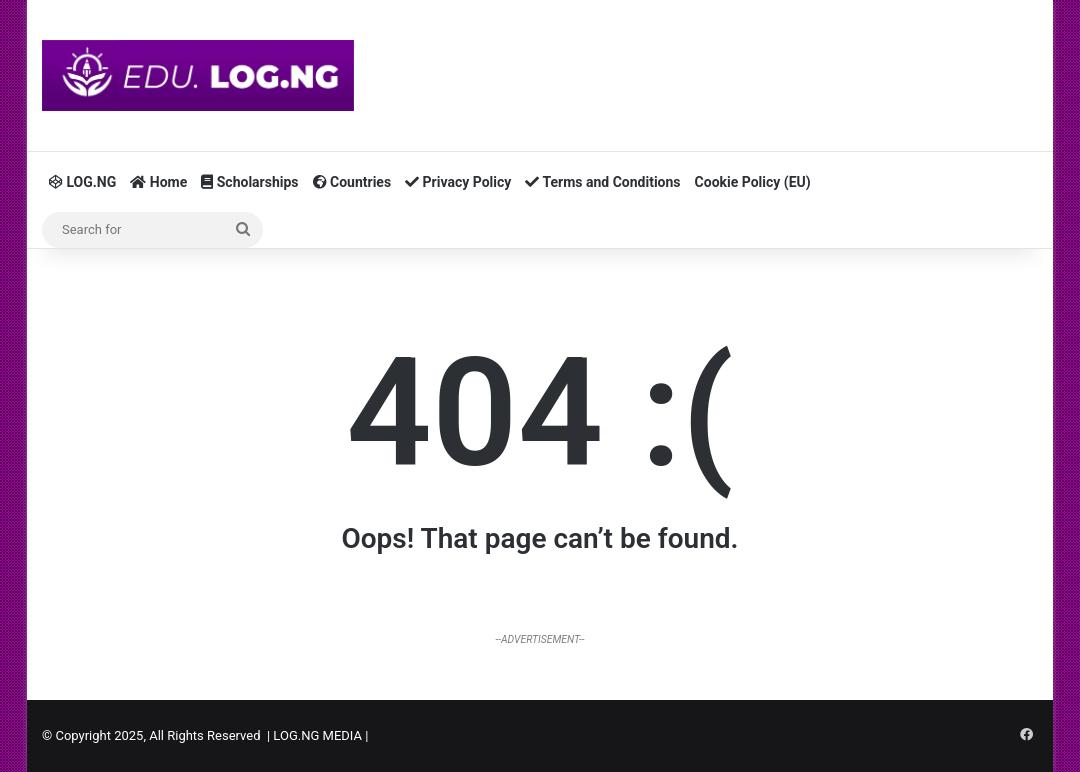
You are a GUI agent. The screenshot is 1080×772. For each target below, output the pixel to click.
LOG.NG (82, 182)
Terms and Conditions (602, 182)
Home (158, 182)
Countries (352, 182)
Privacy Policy (458, 182)
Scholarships (249, 182)
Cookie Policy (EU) (753, 182)
